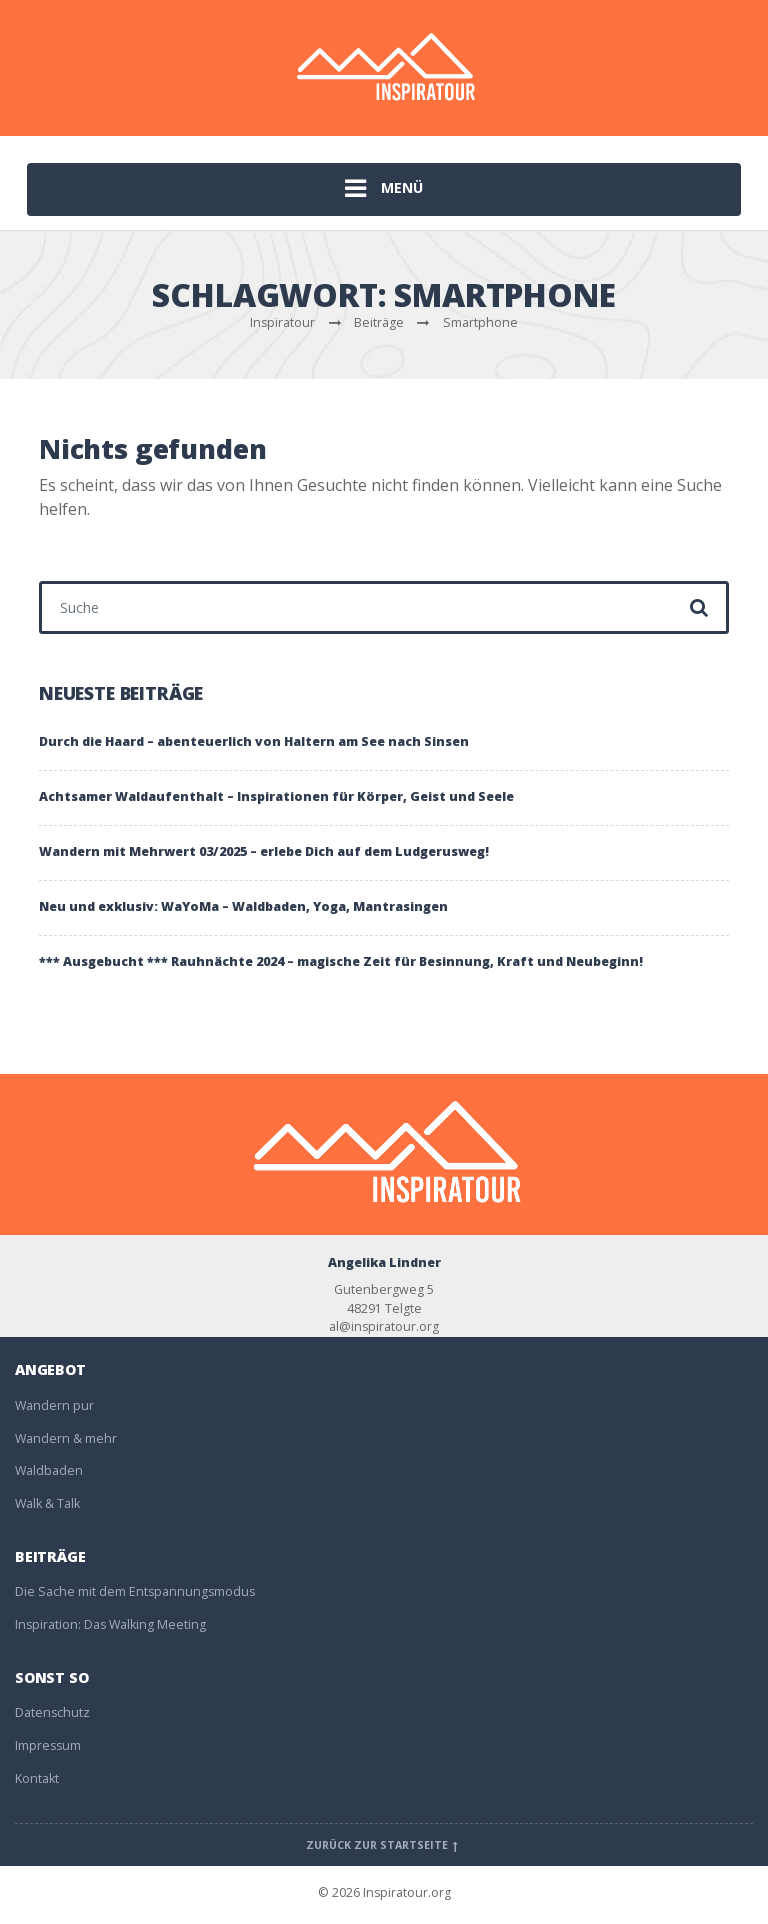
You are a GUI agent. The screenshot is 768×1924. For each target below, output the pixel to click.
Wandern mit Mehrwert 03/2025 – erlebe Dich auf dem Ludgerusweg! (264, 851)
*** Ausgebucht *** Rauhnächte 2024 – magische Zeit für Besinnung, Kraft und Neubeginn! (341, 961)
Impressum (48, 1745)
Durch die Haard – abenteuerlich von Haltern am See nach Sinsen (254, 741)
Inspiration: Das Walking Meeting (110, 1624)
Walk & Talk (47, 1503)
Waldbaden (49, 1470)
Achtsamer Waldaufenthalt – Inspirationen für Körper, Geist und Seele (276, 796)
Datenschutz (52, 1712)
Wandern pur (54, 1405)
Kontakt (37, 1778)
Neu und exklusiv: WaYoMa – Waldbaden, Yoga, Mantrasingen (243, 906)
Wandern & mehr (66, 1438)
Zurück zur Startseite (384, 1845)
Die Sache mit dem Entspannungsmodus (135, 1591)
